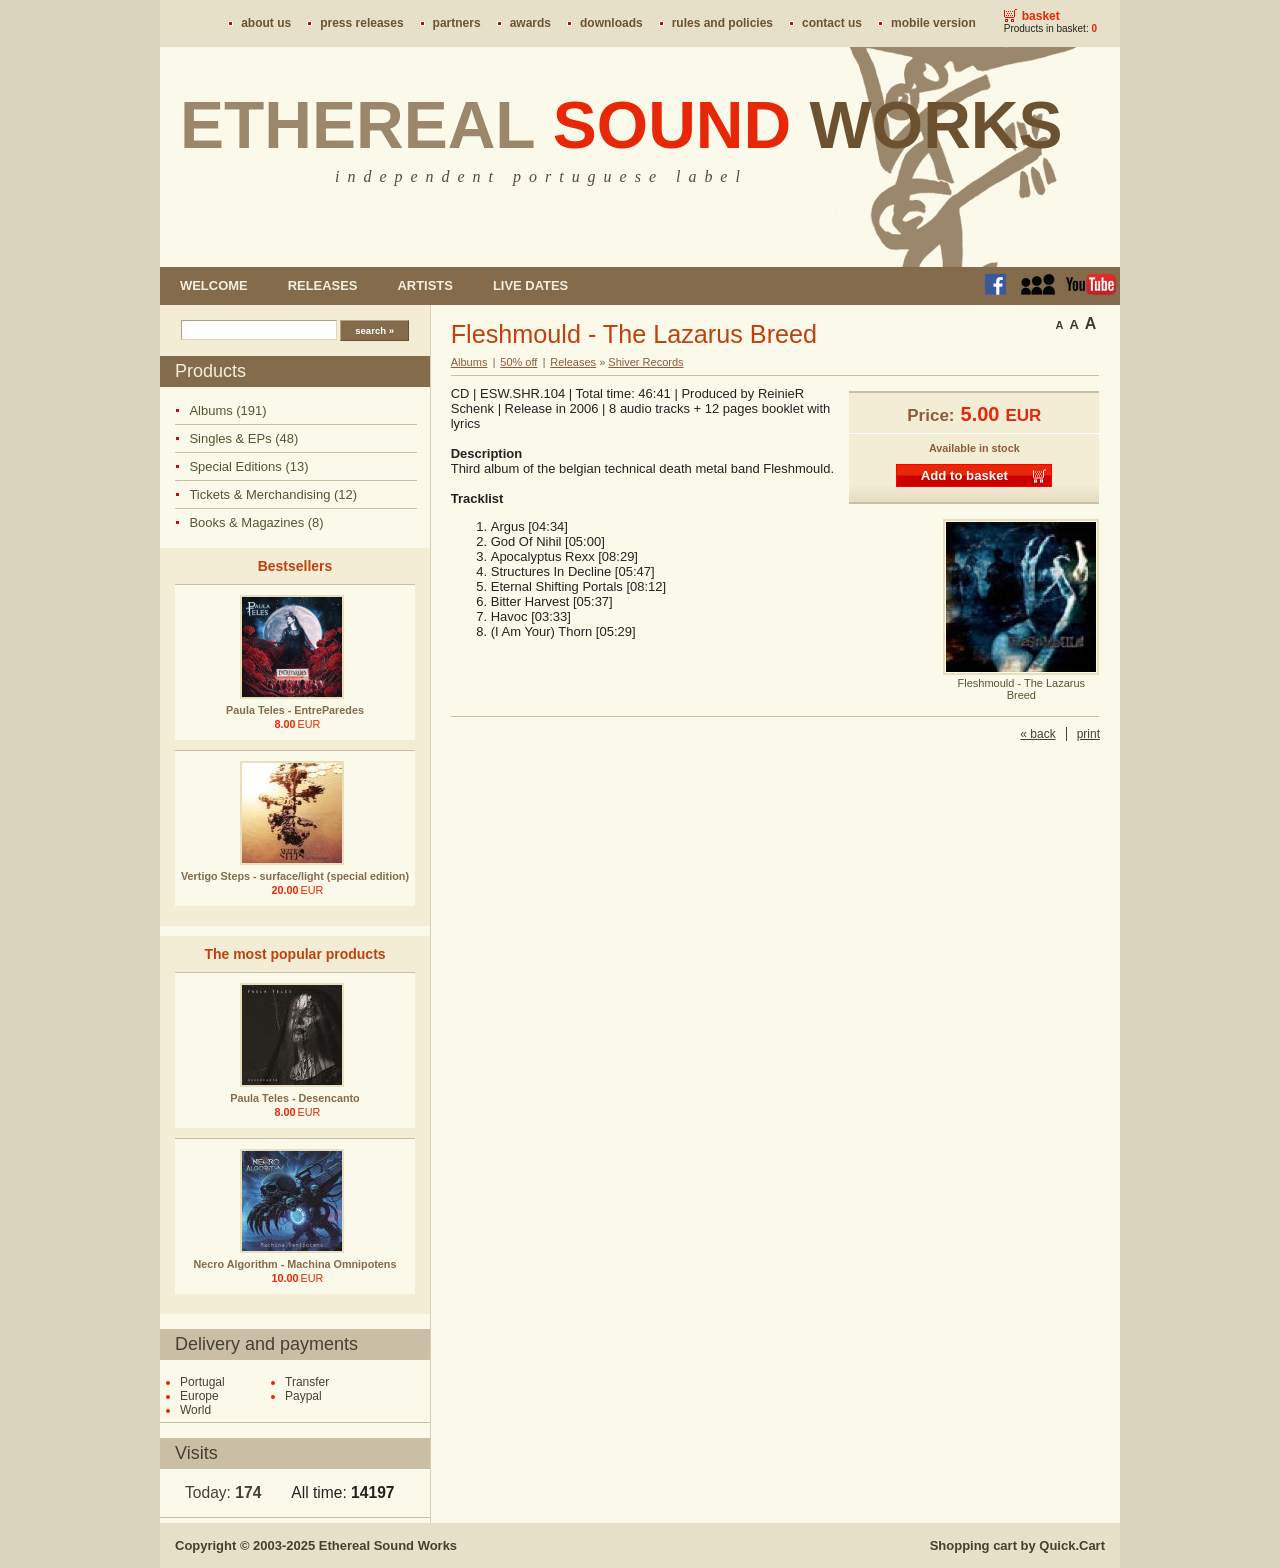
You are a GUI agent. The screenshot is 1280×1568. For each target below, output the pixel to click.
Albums (469, 362)
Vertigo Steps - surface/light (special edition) (295, 876)
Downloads (611, 23)
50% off (518, 362)
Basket (1041, 16)
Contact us (832, 23)
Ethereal (621, 125)
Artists (424, 285)
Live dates (530, 285)
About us (266, 23)
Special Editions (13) (248, 466)
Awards (530, 23)
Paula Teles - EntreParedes (295, 710)
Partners (457, 23)
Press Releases (361, 23)
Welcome (214, 285)
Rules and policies (722, 23)
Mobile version (933, 23)
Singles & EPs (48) (243, 438)
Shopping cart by (1017, 1545)
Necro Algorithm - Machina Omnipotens (295, 1264)
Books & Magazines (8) (256, 522)
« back (1037, 734)
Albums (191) (227, 410)
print (1088, 734)
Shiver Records (645, 362)
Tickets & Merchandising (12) (273, 494)
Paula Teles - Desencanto (294, 1098)
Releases (323, 285)
